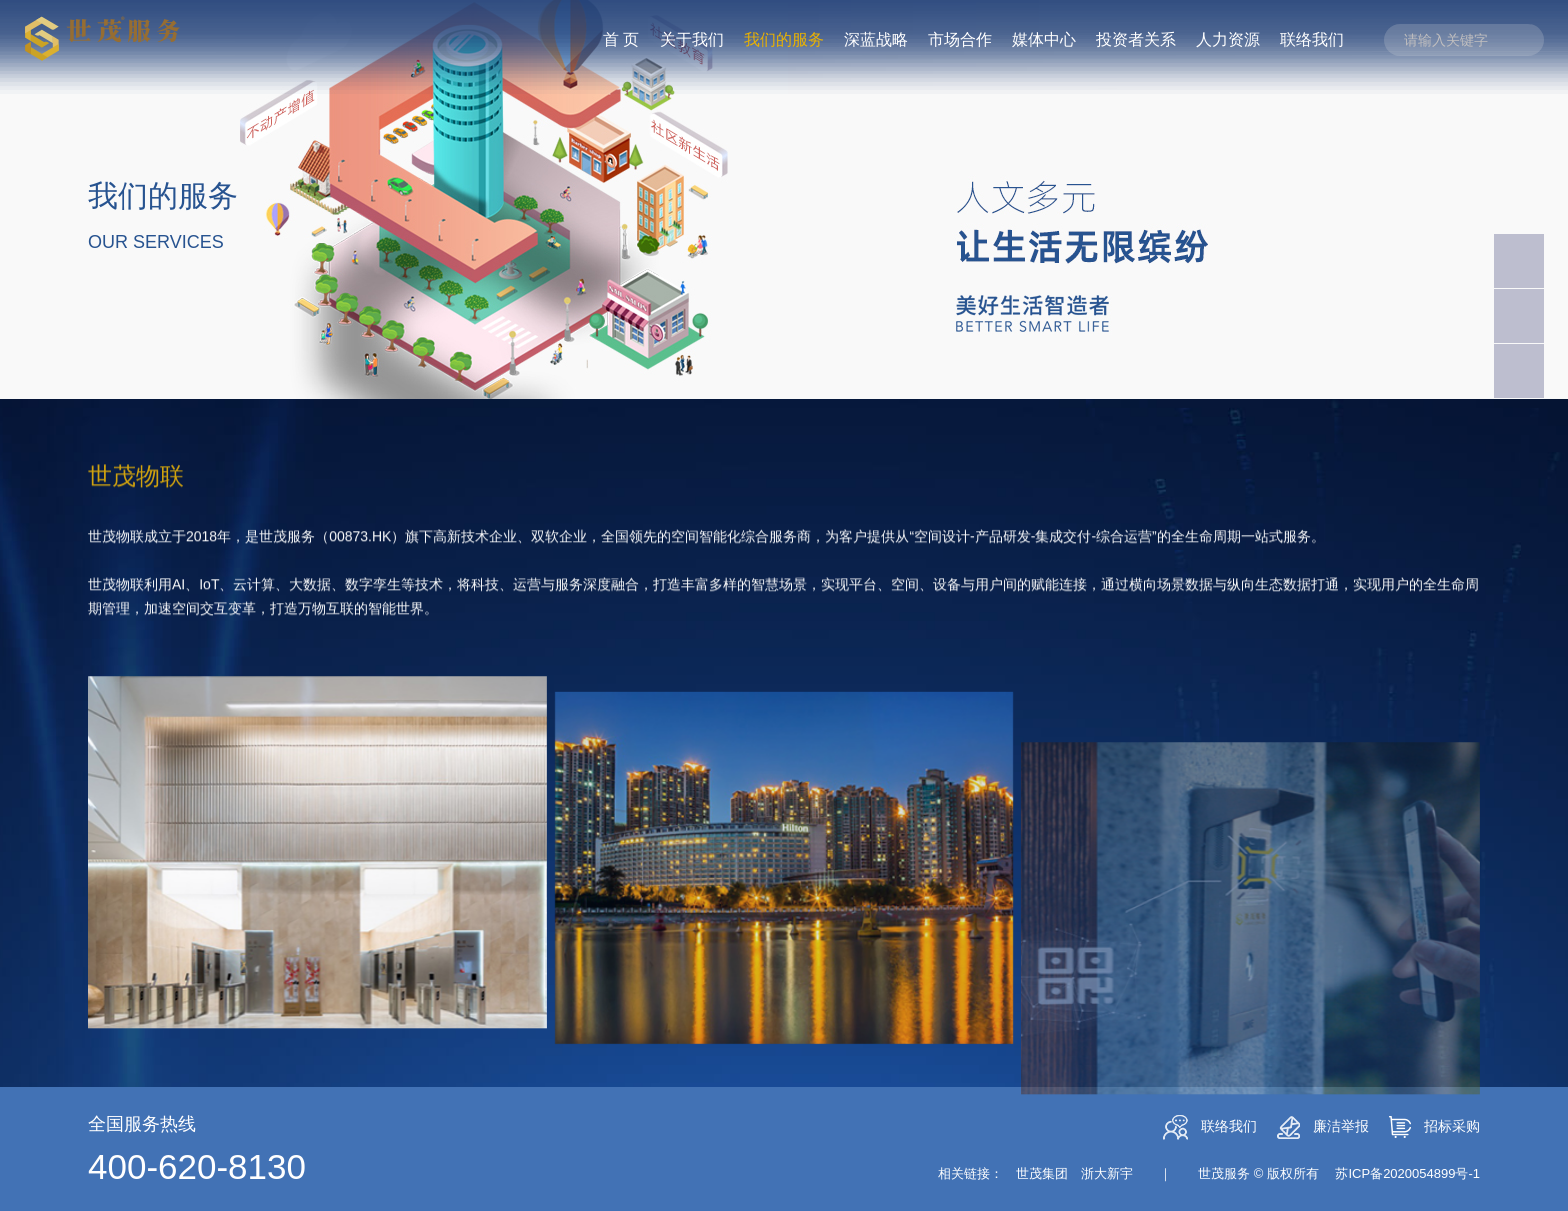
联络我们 (1210, 1127)
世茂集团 (1042, 1173)
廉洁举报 (1323, 1127)
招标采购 (1434, 1127)
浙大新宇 (1107, 1173)
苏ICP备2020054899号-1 (1407, 1173)
